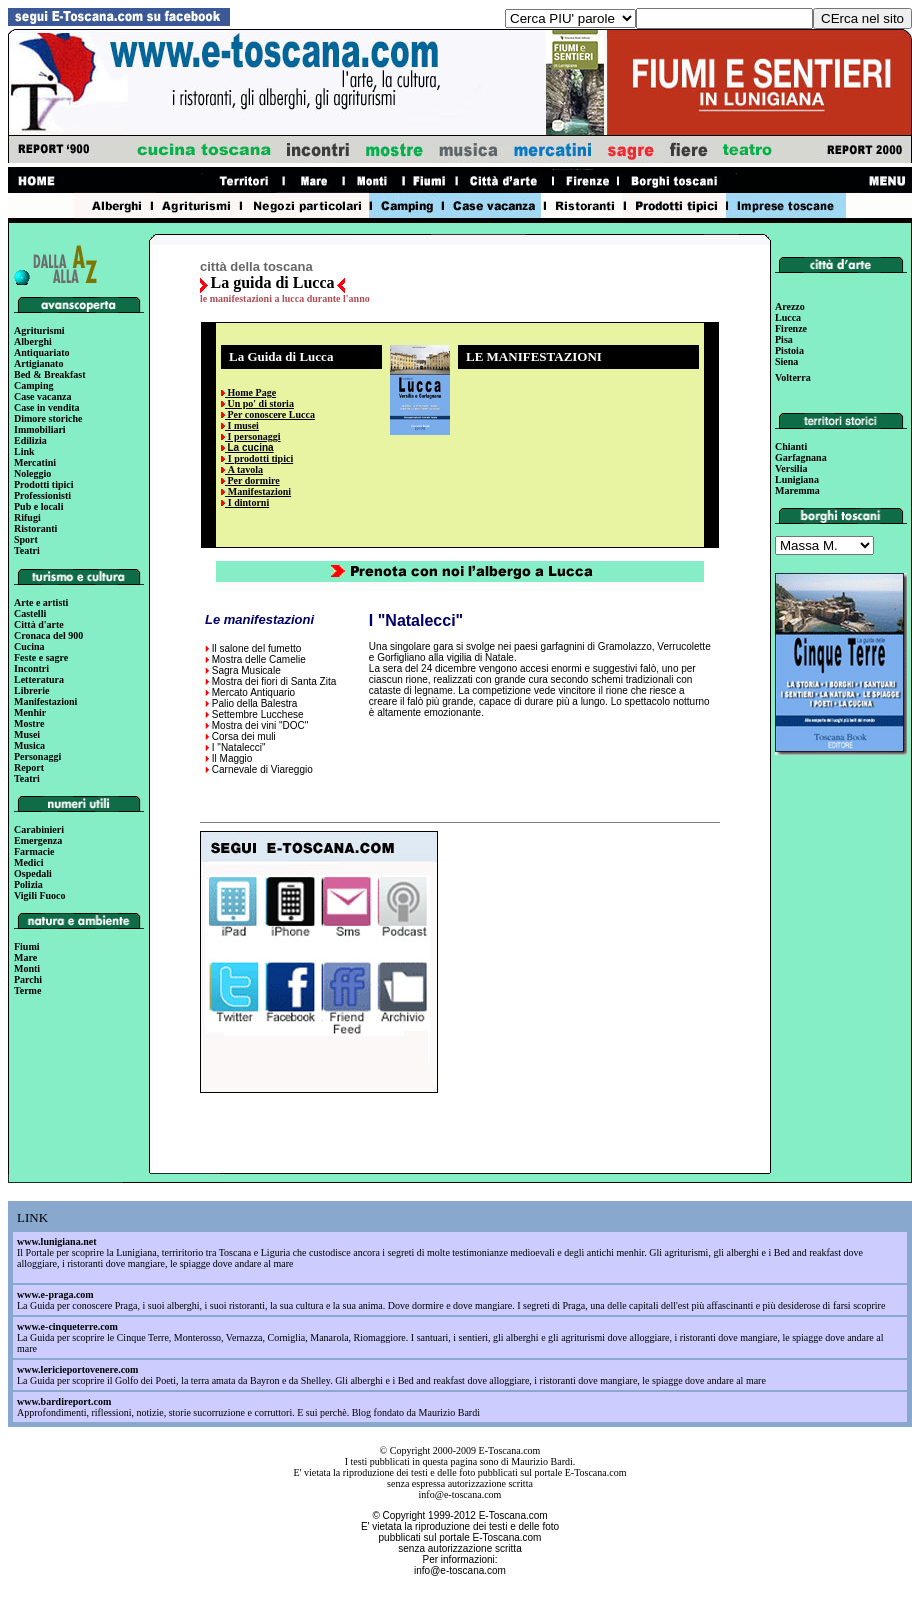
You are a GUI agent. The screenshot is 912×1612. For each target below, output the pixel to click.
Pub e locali (38, 506)
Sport (26, 539)
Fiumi (27, 946)
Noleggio (32, 473)
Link (24, 451)
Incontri (31, 668)
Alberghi (33, 341)
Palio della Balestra (255, 703)
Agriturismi (39, 330)
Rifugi (27, 517)
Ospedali (33, 873)
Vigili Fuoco (40, 895)
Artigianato (38, 363)
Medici (28, 862)
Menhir (30, 712)
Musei (27, 734)
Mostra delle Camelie (259, 659)
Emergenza (38, 840)
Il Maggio (232, 758)
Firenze (791, 328)
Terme (27, 990)
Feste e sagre (41, 657)
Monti (27, 968)
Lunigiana (797, 479)
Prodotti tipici (44, 484)
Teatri (27, 550)
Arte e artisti (41, 602)
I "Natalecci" (239, 747)
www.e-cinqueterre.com (67, 1326)
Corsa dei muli (244, 736)
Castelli (30, 613)
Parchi (28, 979)
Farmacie (34, 851)
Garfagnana (801, 457)
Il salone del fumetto (257, 648)
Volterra (793, 377)
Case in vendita (47, 407)
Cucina (29, 646)
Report (29, 767)
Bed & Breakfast (49, 374)
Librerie (31, 690)
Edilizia (30, 440)
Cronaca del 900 (48, 635)
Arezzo (790, 306)
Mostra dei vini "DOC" (260, 725)
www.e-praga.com (55, 1294)
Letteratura (39, 679)
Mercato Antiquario (253, 692)
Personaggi (37, 756)
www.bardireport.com (64, 1401)
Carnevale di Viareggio (262, 769)
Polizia (28, 884)
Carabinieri (39, 829)
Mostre (29, 723)
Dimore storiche (48, 418)
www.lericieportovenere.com (77, 1369)
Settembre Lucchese (258, 714)
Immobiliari (40, 429)
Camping (33, 385)
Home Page (250, 392)
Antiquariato (42, 352)
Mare (25, 957)
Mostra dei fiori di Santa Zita (274, 681)
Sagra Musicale (246, 670)
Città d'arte (39, 624)
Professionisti (42, 495)
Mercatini (35, 462)
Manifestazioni (45, 701)
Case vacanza (43, 396)
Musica (29, 745)
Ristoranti (35, 528)
